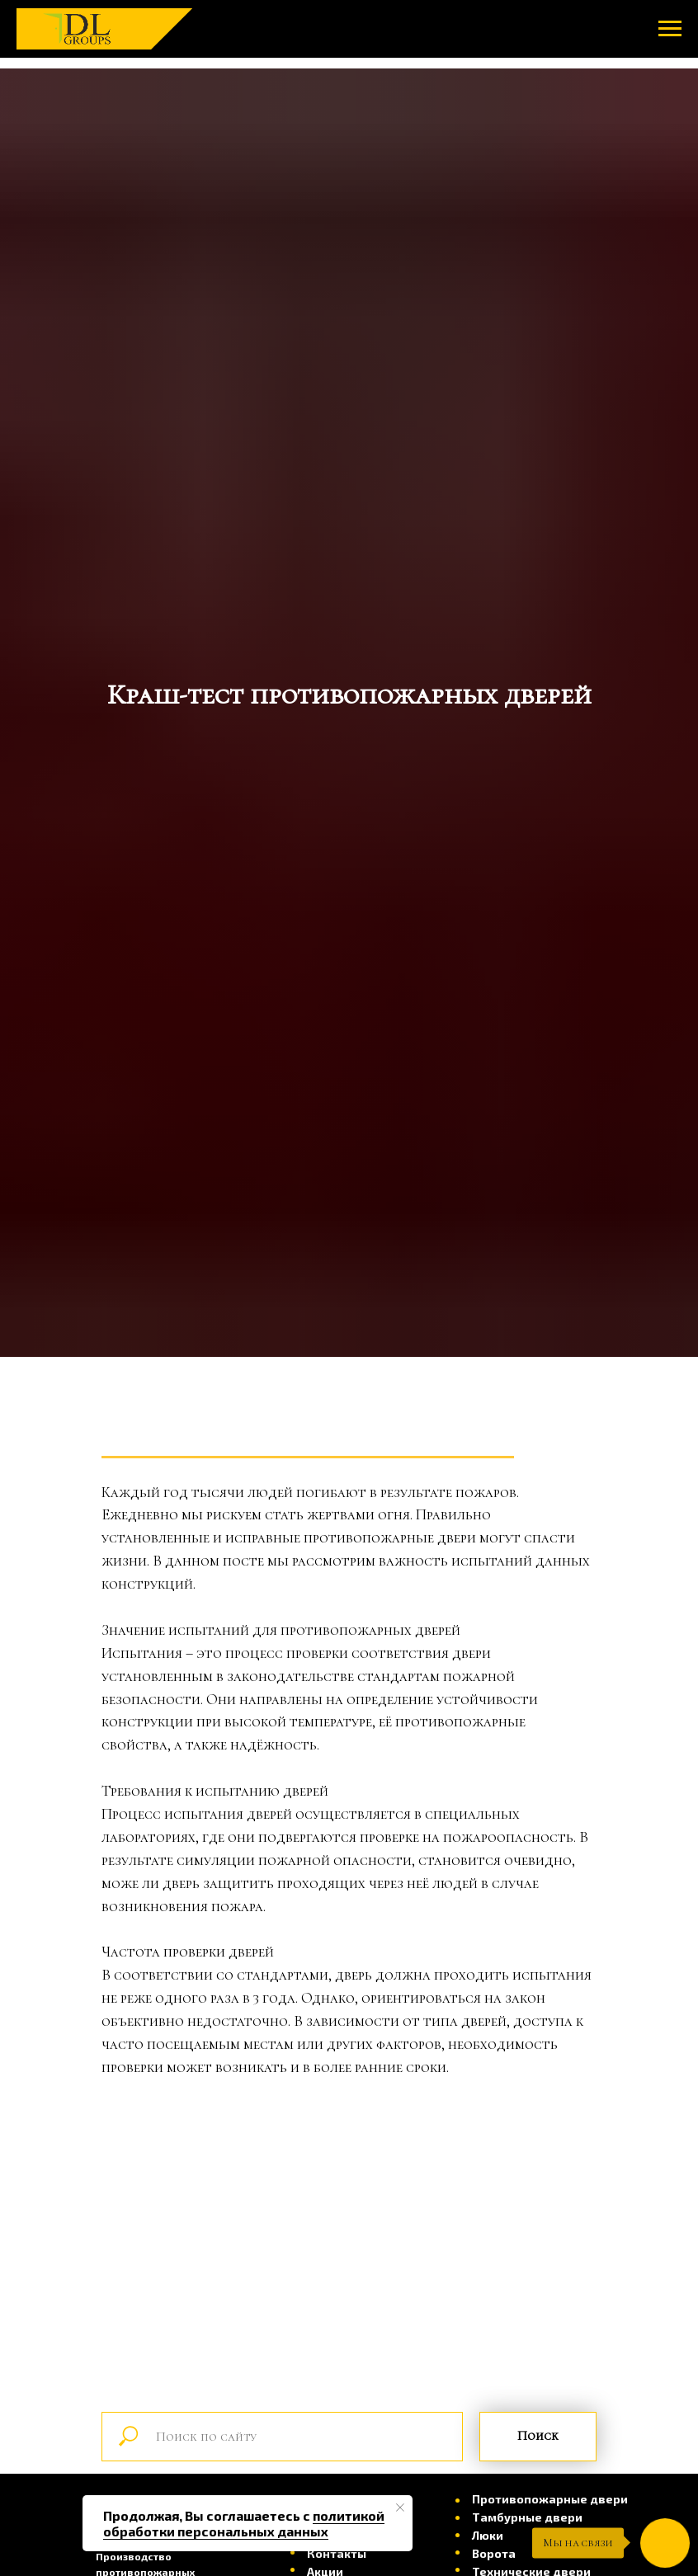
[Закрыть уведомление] (400, 2507)
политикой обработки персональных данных (243, 2523)
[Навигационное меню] (669, 29)
